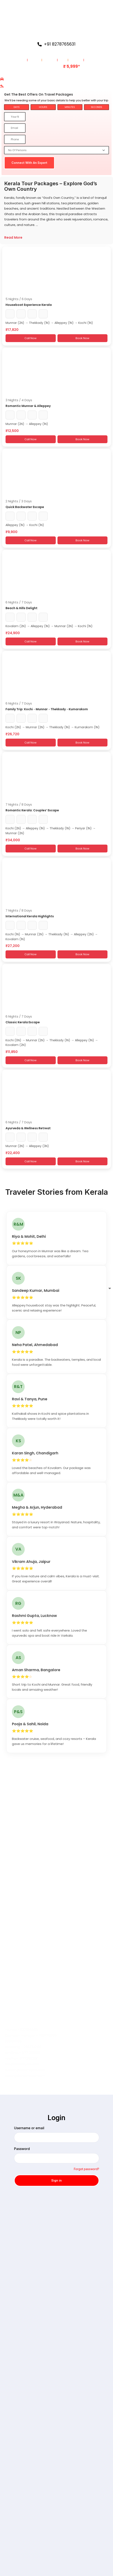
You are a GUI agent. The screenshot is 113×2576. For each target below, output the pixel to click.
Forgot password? (86, 2169)
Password (22, 2149)
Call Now (30, 338)
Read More (13, 237)
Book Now (82, 338)
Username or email (29, 2128)
